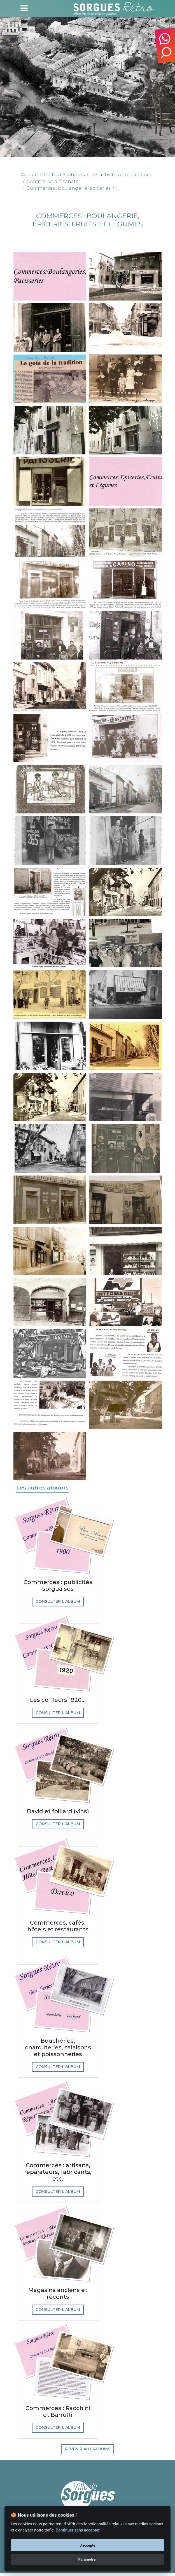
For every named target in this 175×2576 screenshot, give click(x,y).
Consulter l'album (58, 1601)
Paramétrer (87, 2559)
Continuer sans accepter (78, 2530)
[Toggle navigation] (24, 8)
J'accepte (87, 2545)
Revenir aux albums (87, 2452)
